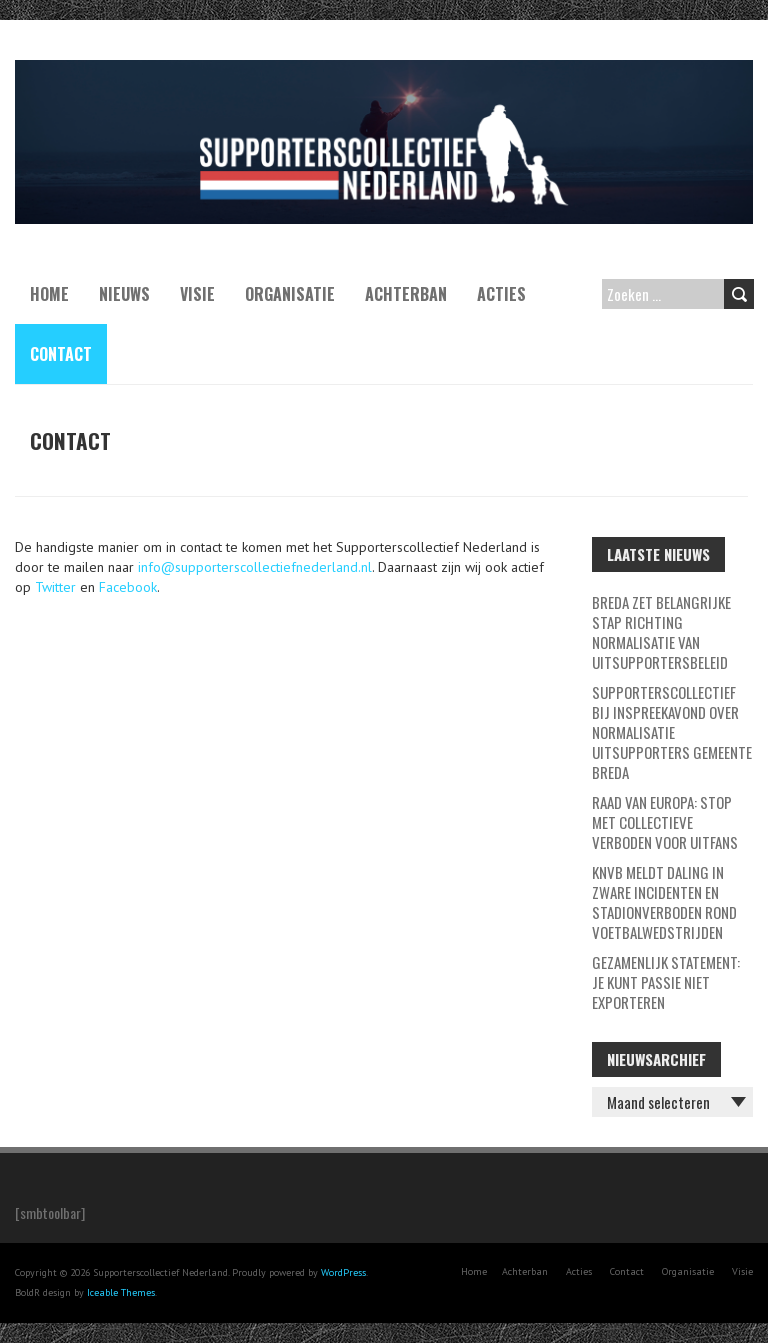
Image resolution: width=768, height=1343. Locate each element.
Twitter (55, 587)
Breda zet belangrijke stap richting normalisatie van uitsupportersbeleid (661, 632)
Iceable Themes (121, 1292)
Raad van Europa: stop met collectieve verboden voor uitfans (665, 822)
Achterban (406, 294)
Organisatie (290, 294)
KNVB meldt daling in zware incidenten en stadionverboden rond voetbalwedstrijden (664, 902)
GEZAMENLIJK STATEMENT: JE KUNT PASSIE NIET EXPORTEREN (666, 982)
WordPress (343, 1272)
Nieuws (124, 294)
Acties (501, 294)
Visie (197, 294)
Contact (61, 354)
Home (49, 294)
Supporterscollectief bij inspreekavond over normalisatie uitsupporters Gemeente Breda (672, 732)
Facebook (128, 587)
